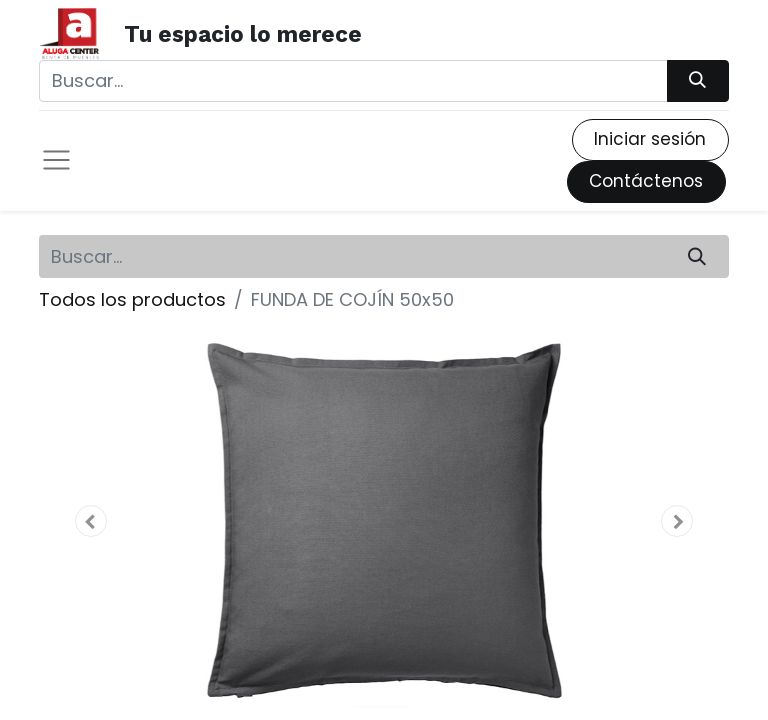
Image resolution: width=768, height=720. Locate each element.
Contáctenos (646, 181)
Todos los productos (132, 299)
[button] (91, 521)
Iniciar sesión (650, 139)
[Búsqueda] (698, 81)
